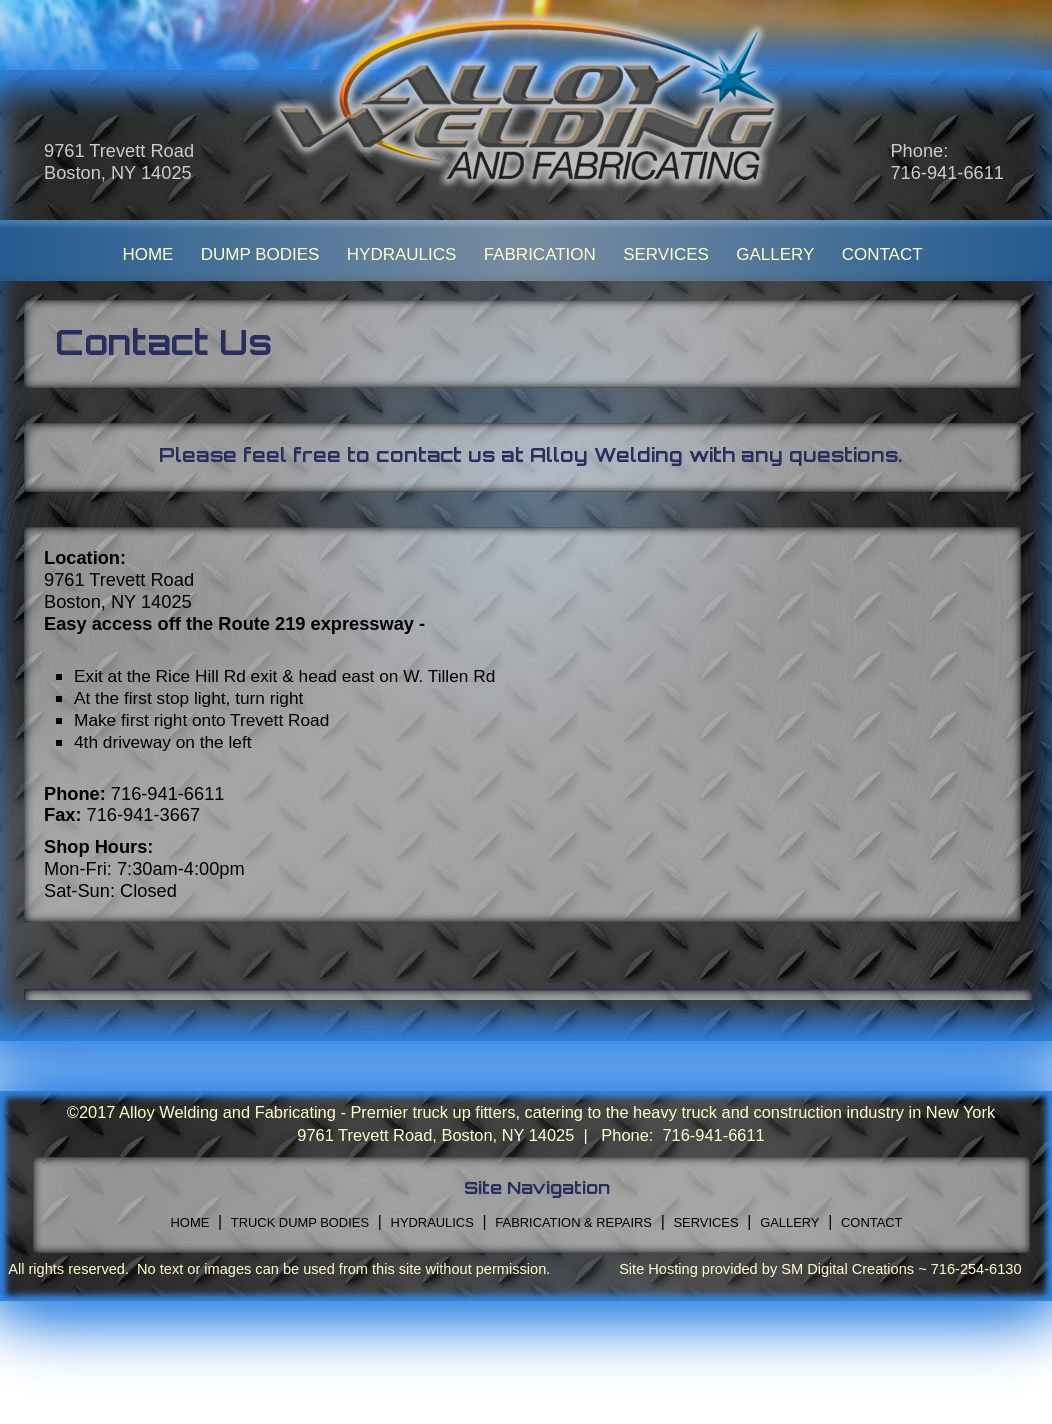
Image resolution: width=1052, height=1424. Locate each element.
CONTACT (882, 254)
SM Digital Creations (847, 1269)
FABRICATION (540, 254)
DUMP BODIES (260, 254)
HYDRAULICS (402, 254)
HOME (147, 254)
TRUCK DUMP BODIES (300, 1222)
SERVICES (666, 254)
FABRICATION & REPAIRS (573, 1222)
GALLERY (775, 254)
